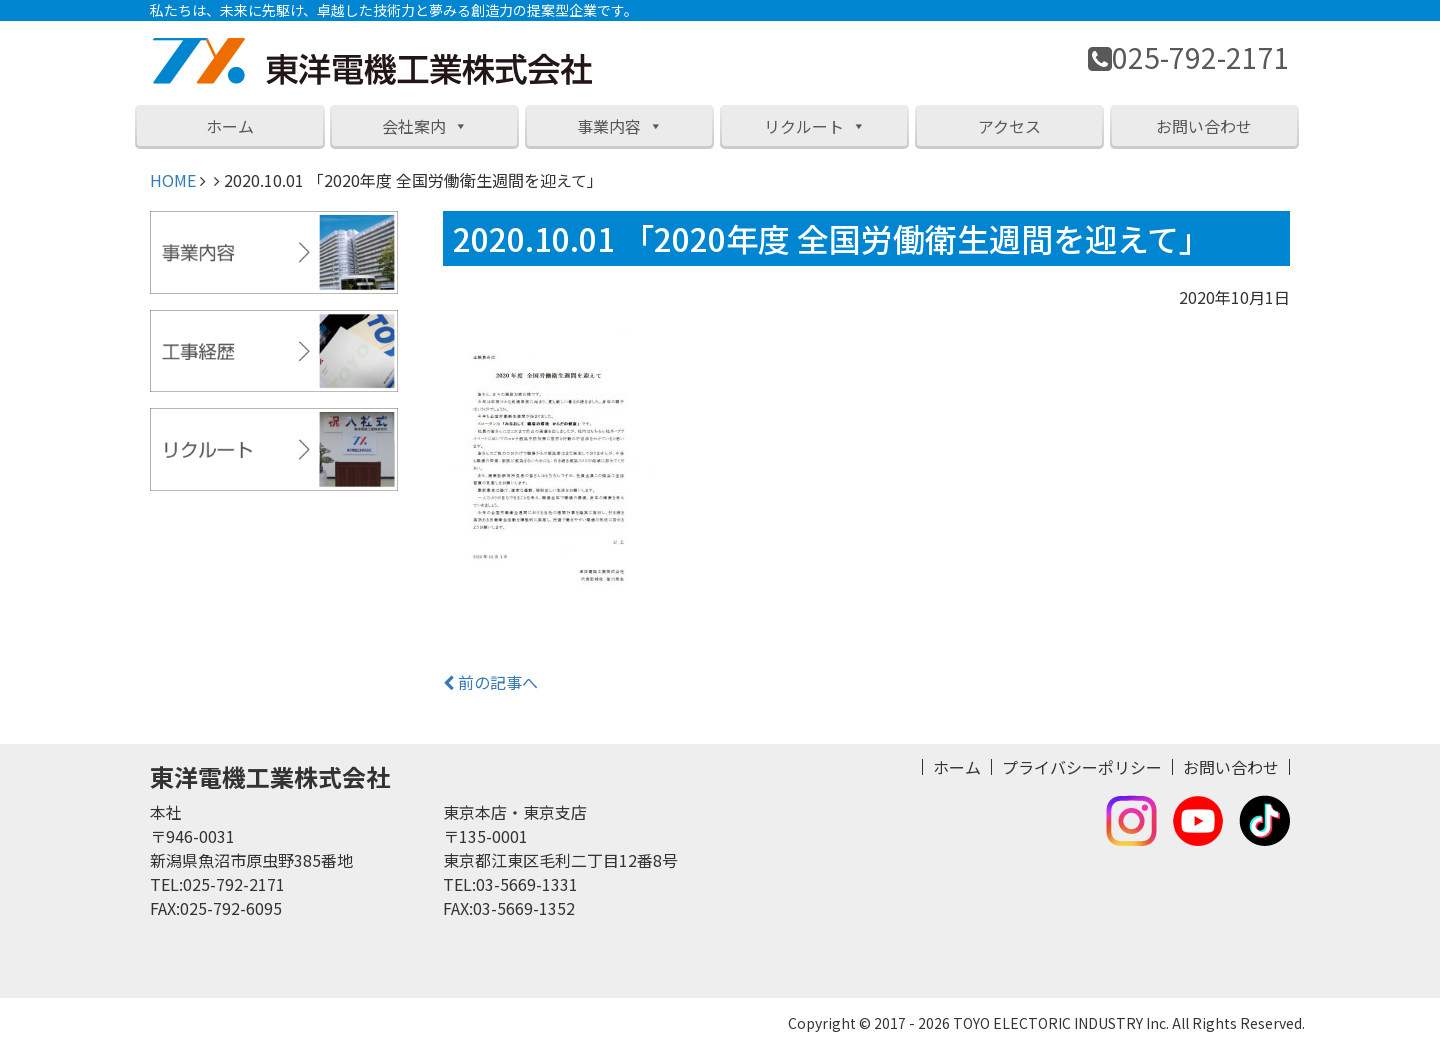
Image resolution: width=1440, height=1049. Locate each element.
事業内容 (620, 126)
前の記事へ (490, 682)
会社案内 (425, 126)
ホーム (230, 126)
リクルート (815, 126)
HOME (173, 180)
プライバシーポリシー (1082, 767)
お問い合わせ (1204, 126)
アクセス (1009, 126)
